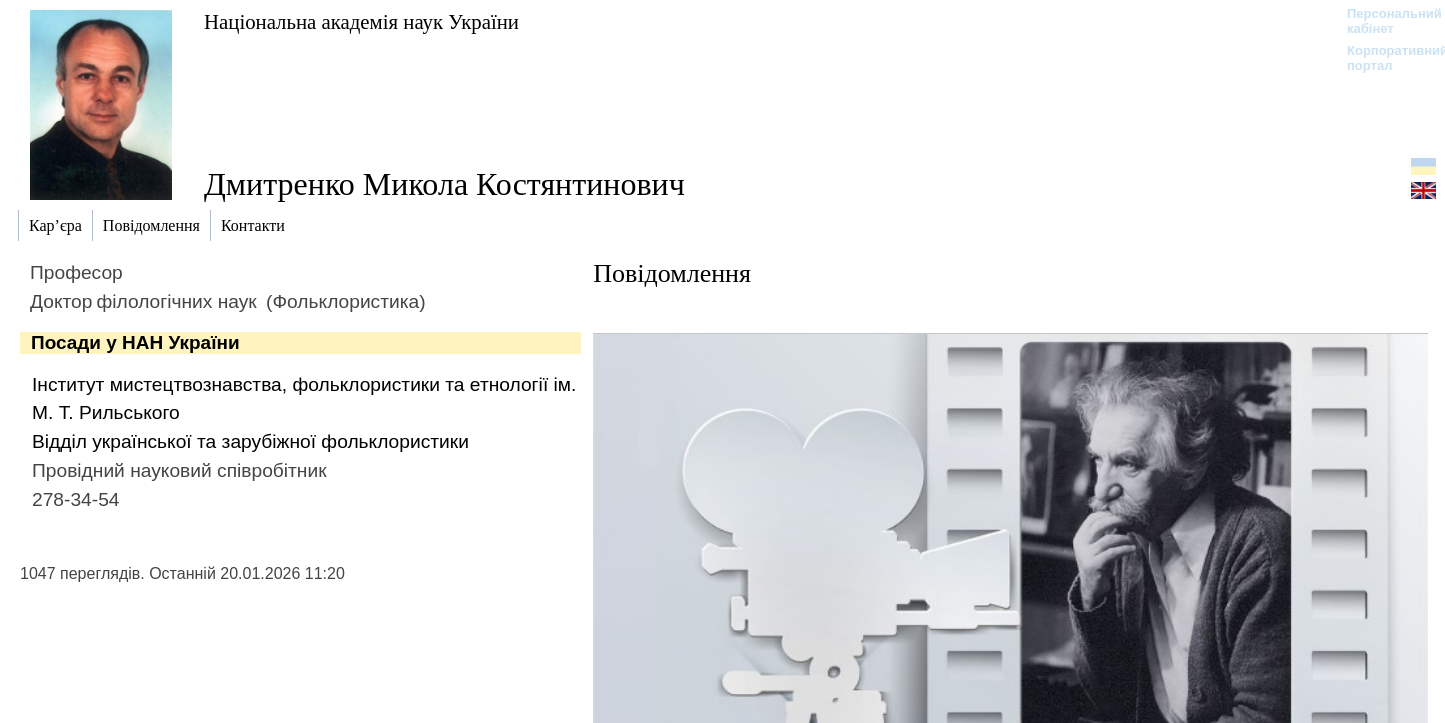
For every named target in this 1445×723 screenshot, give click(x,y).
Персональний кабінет (1384, 21)
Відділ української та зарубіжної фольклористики (250, 441)
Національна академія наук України (361, 21)
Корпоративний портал (1384, 58)
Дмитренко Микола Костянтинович (444, 184)
